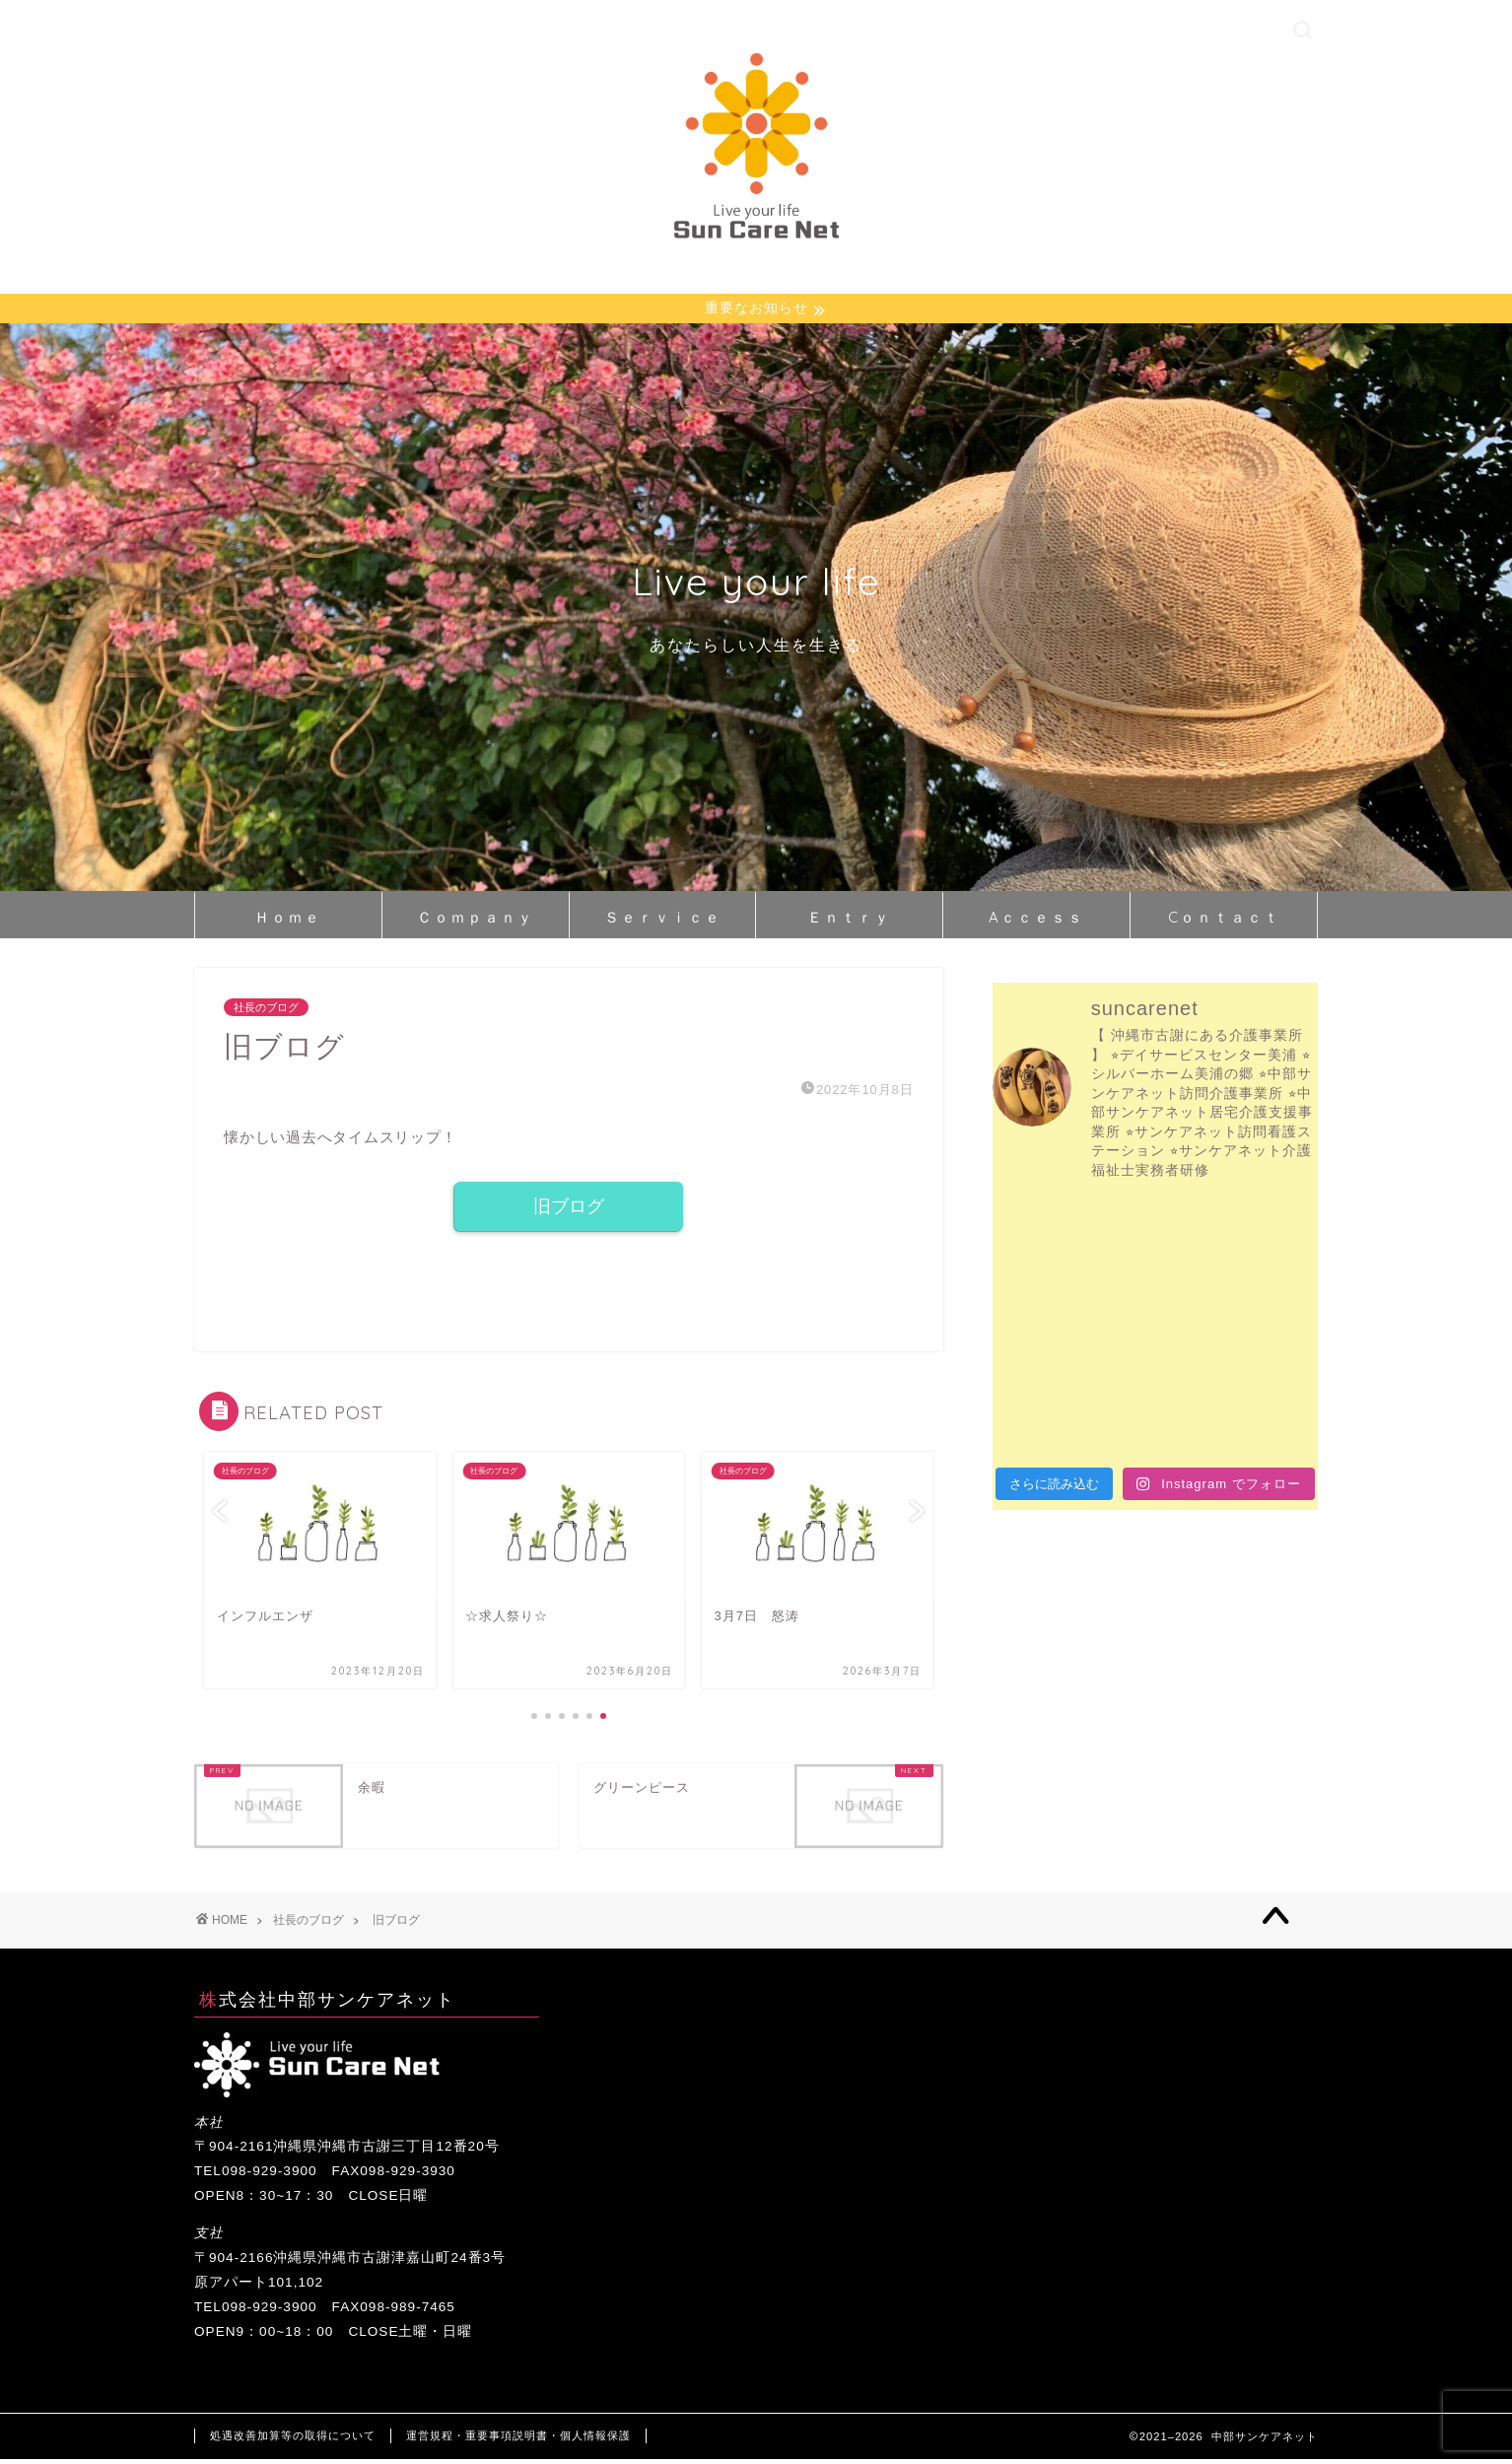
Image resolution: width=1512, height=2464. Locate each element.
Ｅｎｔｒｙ (849, 920)
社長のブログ (266, 1010)
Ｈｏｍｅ (287, 920)
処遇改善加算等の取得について (293, 2440)
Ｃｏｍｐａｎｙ (475, 920)
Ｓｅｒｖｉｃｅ (663, 920)
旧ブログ (568, 1210)
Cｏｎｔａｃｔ (1224, 920)
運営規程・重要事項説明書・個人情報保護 (518, 2440)
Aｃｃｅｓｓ (1036, 920)
